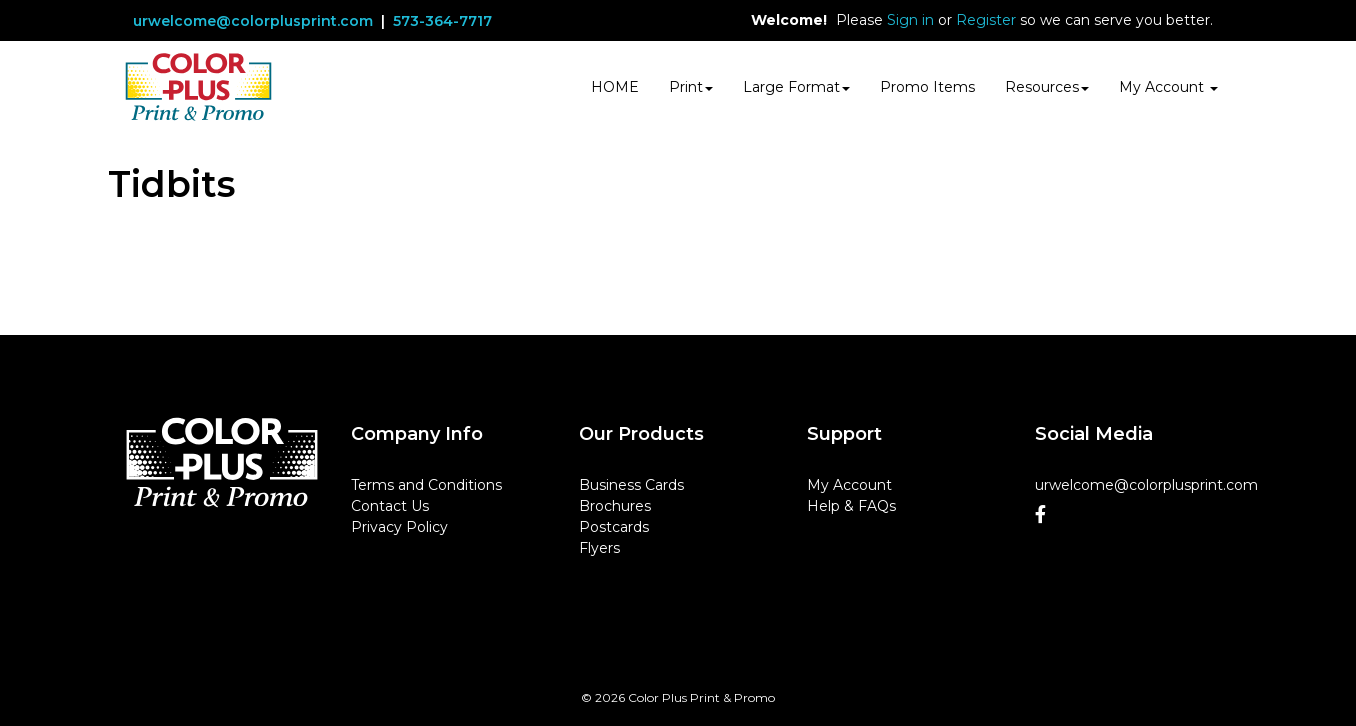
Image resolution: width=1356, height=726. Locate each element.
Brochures (615, 506)
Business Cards (631, 485)
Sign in (910, 20)
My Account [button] (1168, 87)
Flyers (599, 548)
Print (691, 87)
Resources (1047, 87)
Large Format (796, 87)
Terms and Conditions (426, 485)
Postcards (614, 527)
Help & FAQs (851, 506)
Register (986, 20)
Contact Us (390, 506)
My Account (849, 485)
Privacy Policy (399, 527)
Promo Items (927, 87)
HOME (615, 87)
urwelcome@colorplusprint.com (253, 21)
